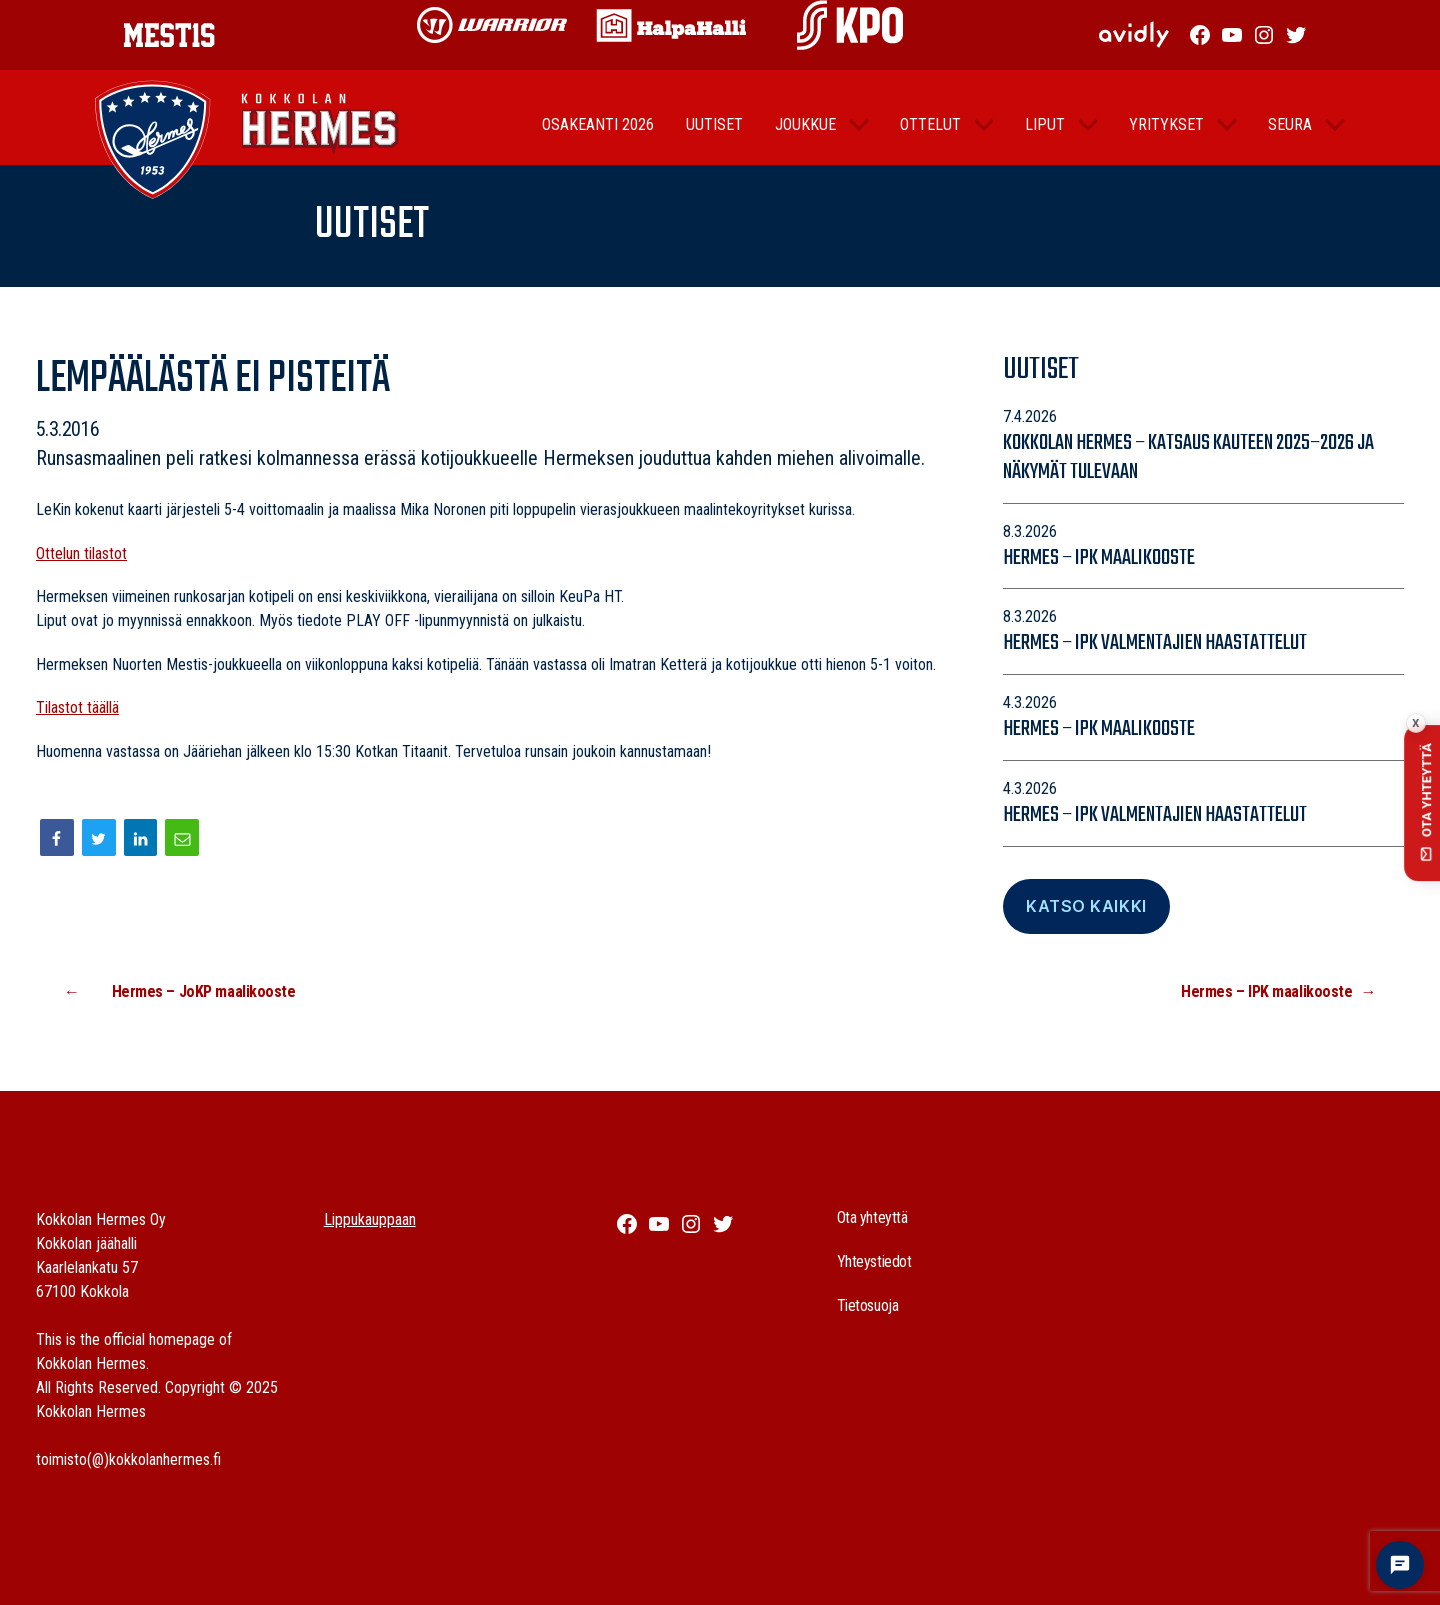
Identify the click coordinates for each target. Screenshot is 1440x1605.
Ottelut (930, 126)
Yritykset (1166, 126)
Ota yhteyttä (872, 1217)
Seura (1290, 126)
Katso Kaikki (1086, 906)
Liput (1045, 126)
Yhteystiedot (874, 1261)
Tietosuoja (868, 1305)
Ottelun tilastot (81, 553)
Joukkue (805, 126)
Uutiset (714, 126)
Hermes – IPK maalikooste (1099, 558)
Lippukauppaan (370, 1219)
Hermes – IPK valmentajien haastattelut (1155, 643)
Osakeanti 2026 (598, 126)
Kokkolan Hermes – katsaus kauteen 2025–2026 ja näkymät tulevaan (1188, 457)
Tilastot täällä (77, 707)
